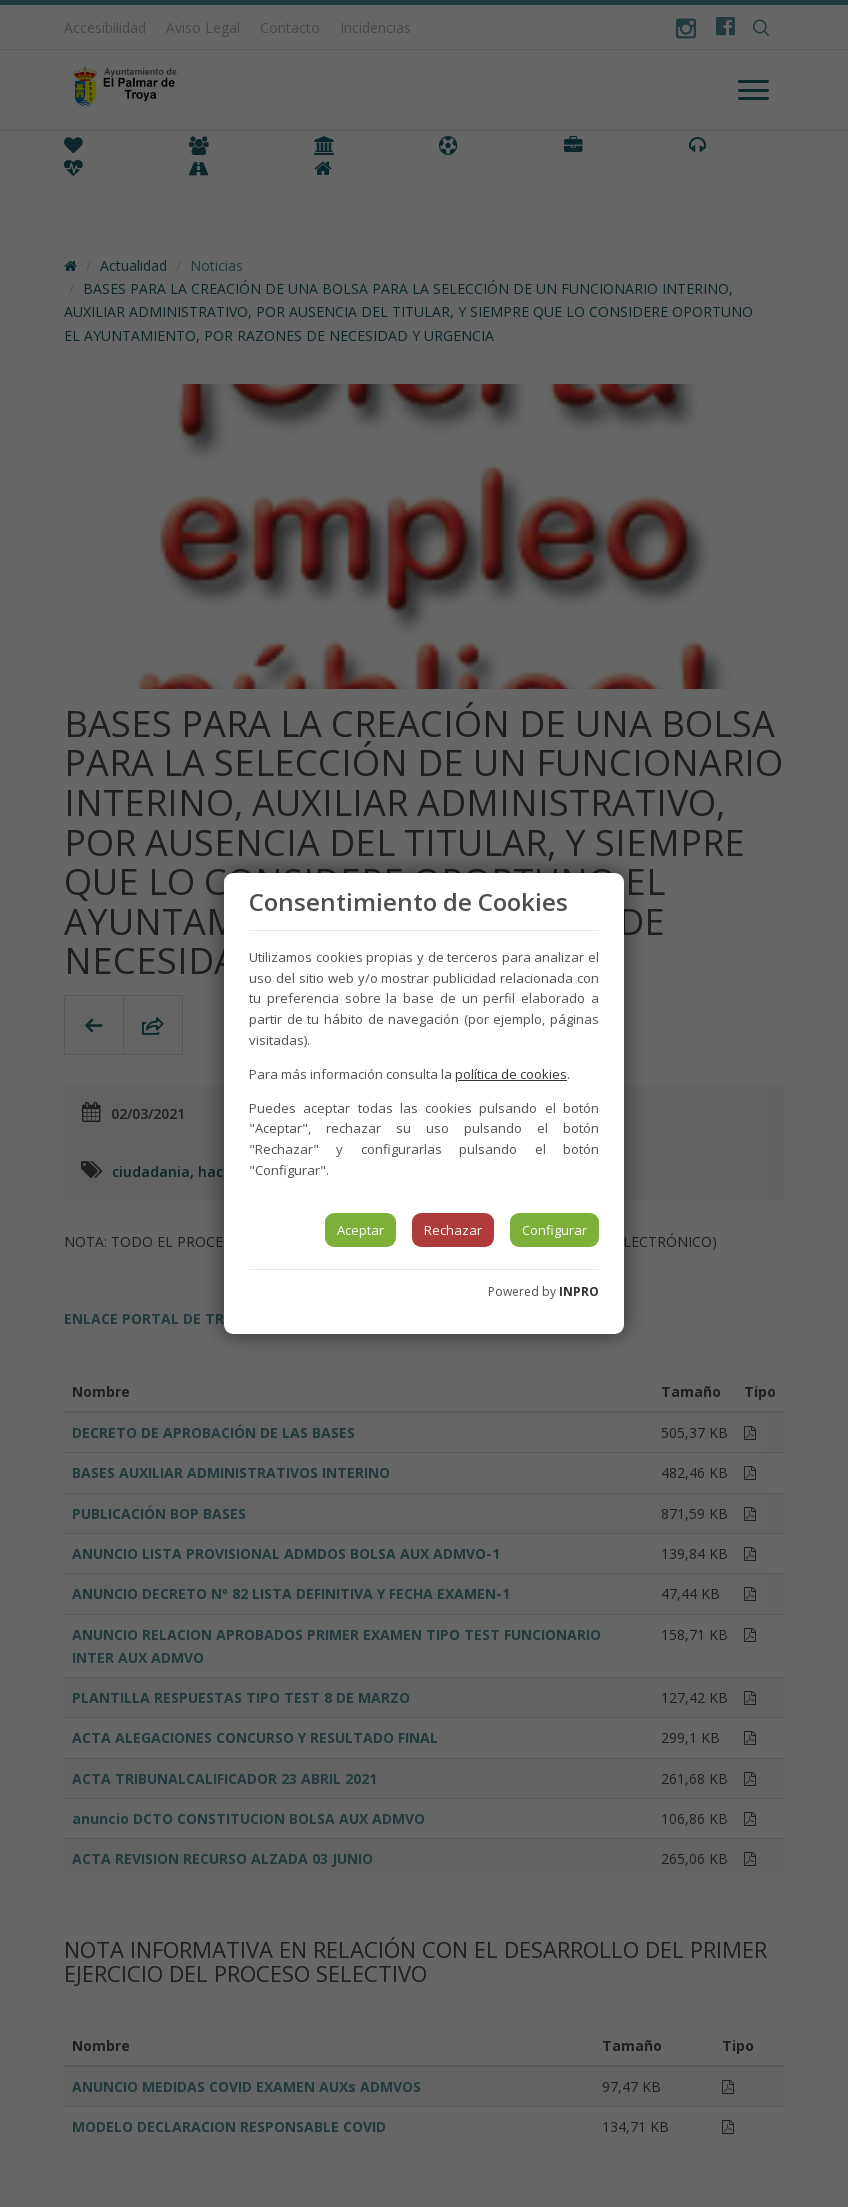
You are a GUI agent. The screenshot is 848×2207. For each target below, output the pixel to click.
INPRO (579, 1291)
